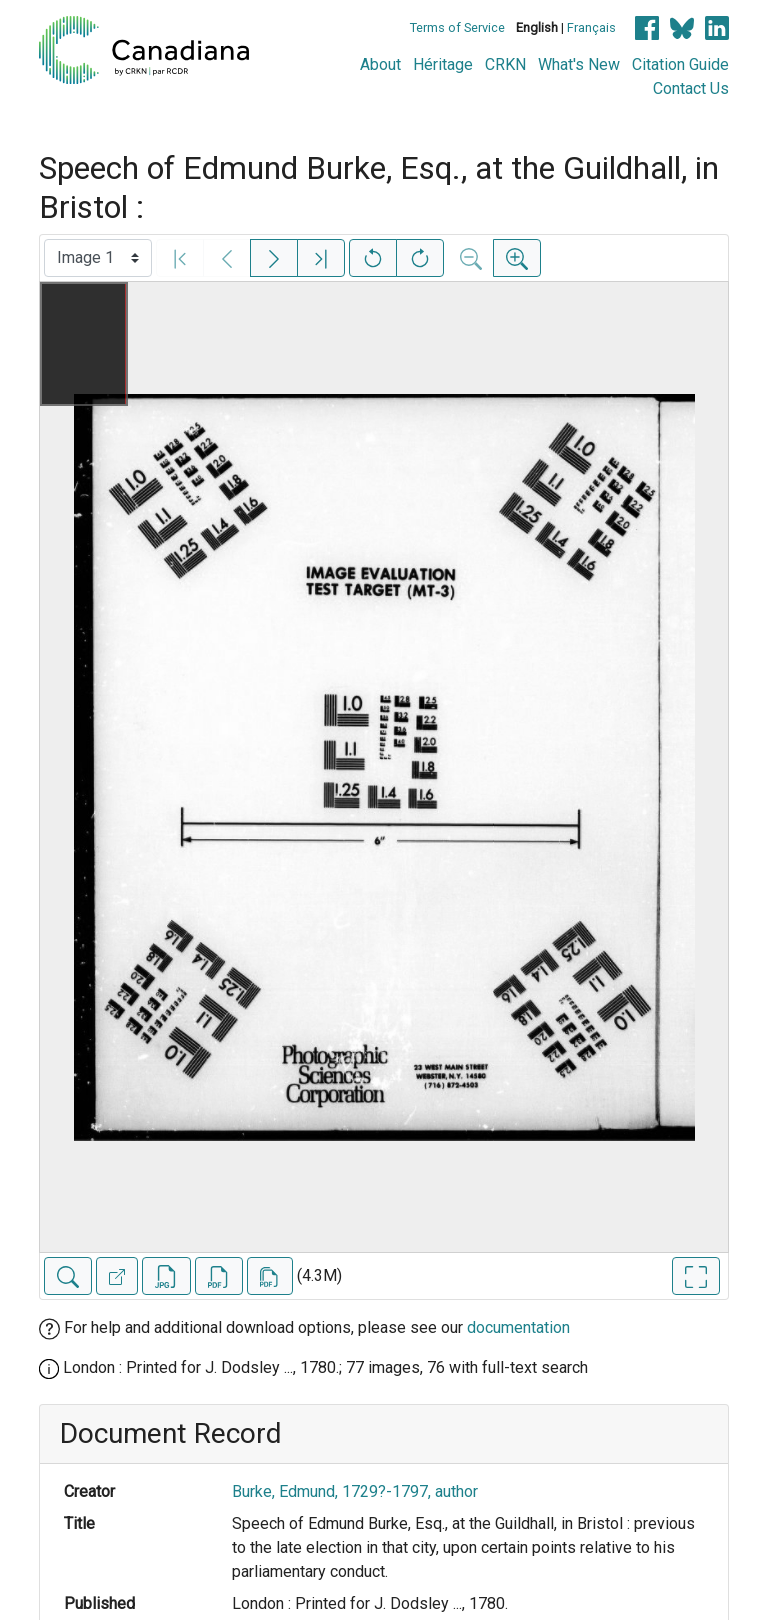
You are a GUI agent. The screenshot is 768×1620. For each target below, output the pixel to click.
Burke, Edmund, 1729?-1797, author (355, 1491)
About (380, 64)
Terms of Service (457, 27)
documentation (518, 1327)
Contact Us (691, 88)
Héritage (443, 64)
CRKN (505, 64)
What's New (579, 64)
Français (591, 27)
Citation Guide (680, 64)
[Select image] (98, 258)
